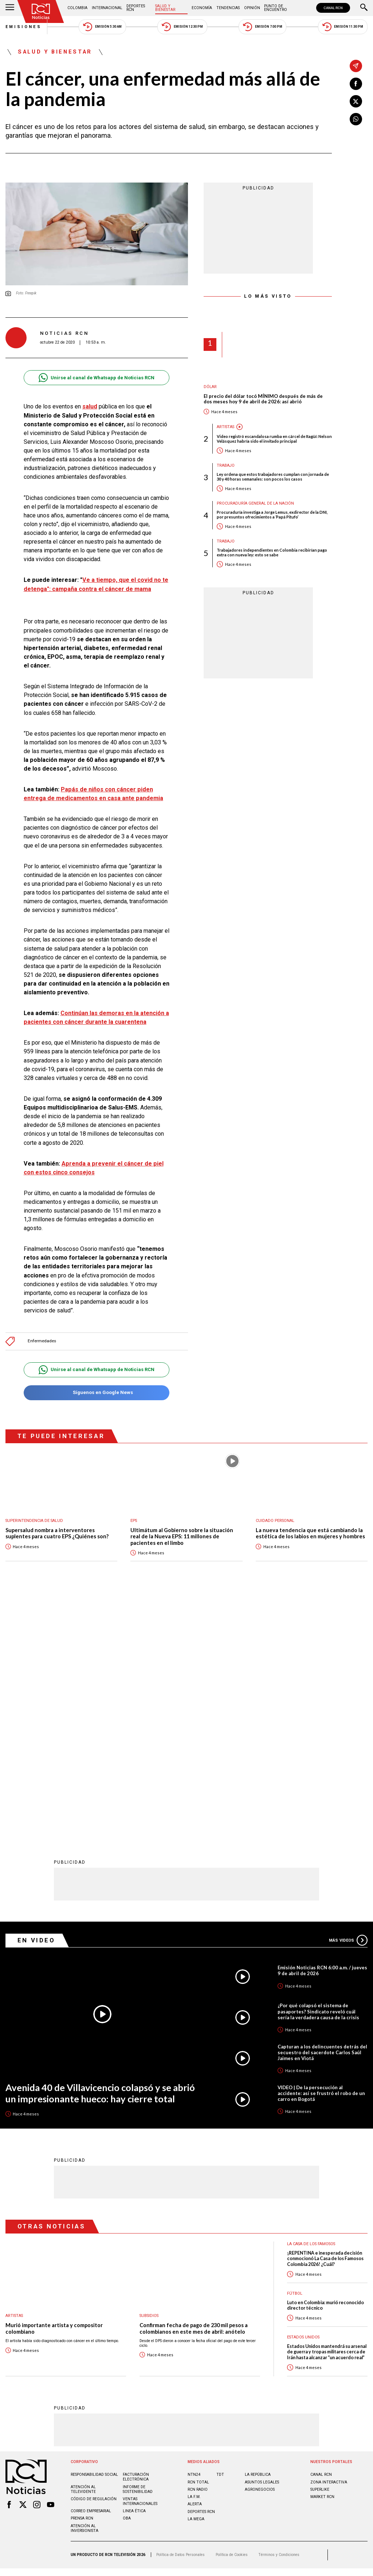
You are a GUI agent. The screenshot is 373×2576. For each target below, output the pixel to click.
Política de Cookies (232, 2315)
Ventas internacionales (140, 2261)
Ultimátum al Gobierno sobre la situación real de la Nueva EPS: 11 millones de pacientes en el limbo (181, 1536)
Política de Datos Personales (180, 2315)
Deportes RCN (135, 8)
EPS (133, 1520)
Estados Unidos (303, 2097)
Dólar (210, 386)
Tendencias (228, 7)
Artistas (225, 426)
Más (348, 1700)
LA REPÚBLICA (258, 2234)
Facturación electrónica (136, 2237)
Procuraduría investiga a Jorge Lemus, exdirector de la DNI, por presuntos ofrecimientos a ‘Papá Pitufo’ (272, 514)
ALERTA (195, 2264)
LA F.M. (194, 2257)
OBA (127, 2278)
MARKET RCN (322, 2257)
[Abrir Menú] (9, 8)
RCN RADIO (198, 2249)
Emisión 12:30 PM (182, 26)
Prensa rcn (82, 2278)
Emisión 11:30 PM (342, 26)
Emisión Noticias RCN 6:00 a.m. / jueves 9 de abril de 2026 (322, 1731)
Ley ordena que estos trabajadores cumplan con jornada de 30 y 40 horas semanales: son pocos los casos (273, 476)
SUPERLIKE (319, 2249)
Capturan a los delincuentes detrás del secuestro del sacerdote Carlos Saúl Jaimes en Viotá (322, 1812)
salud (89, 406)
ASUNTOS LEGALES (262, 2242)
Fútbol (294, 2053)
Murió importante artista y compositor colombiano (54, 2088)
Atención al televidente (83, 2249)
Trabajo (226, 465)
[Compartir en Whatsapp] (356, 119)
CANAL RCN (333, 8)
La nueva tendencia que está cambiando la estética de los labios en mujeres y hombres (310, 1533)
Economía (202, 7)
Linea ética (134, 2271)
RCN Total (198, 2242)
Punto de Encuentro (275, 8)
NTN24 (194, 2234)
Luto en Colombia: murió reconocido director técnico (325, 2065)
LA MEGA (196, 2279)
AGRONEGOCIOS (260, 2249)
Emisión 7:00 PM (262, 26)
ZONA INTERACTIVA (328, 2242)
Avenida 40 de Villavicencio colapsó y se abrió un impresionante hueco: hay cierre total (100, 1853)
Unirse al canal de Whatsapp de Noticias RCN (96, 377)
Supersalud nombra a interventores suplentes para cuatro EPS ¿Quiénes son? (57, 1533)
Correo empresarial (91, 2271)
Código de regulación (94, 2259)
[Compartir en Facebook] (356, 84)
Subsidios (149, 2076)
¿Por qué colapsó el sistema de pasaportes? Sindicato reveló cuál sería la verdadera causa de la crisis (318, 1771)
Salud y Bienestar (165, 8)
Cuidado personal (275, 1520)
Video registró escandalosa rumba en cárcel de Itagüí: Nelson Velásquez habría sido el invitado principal (274, 438)
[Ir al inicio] (41, 11)
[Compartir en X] (356, 101)
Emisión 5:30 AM (102, 26)
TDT (220, 2234)
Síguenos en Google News (96, 1393)
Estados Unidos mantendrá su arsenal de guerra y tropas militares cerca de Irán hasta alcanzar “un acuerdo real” (326, 2112)
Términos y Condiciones (278, 2315)
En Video (36, 1700)
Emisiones (23, 26)
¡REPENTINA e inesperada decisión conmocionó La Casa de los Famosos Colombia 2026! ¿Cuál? (325, 2019)
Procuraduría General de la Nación (255, 503)
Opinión (252, 7)
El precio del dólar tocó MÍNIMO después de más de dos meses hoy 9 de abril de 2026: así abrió (263, 399)
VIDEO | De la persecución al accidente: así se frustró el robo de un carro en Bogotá (321, 1853)
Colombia (77, 7)
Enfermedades (42, 1341)
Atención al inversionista (84, 2288)
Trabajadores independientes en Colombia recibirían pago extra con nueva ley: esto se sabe (272, 552)
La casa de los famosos (311, 2004)
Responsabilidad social (94, 2234)
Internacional (107, 7)
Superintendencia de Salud (34, 1520)
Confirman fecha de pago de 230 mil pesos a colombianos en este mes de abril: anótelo (194, 2088)
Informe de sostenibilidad (138, 2249)
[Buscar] (364, 8)
